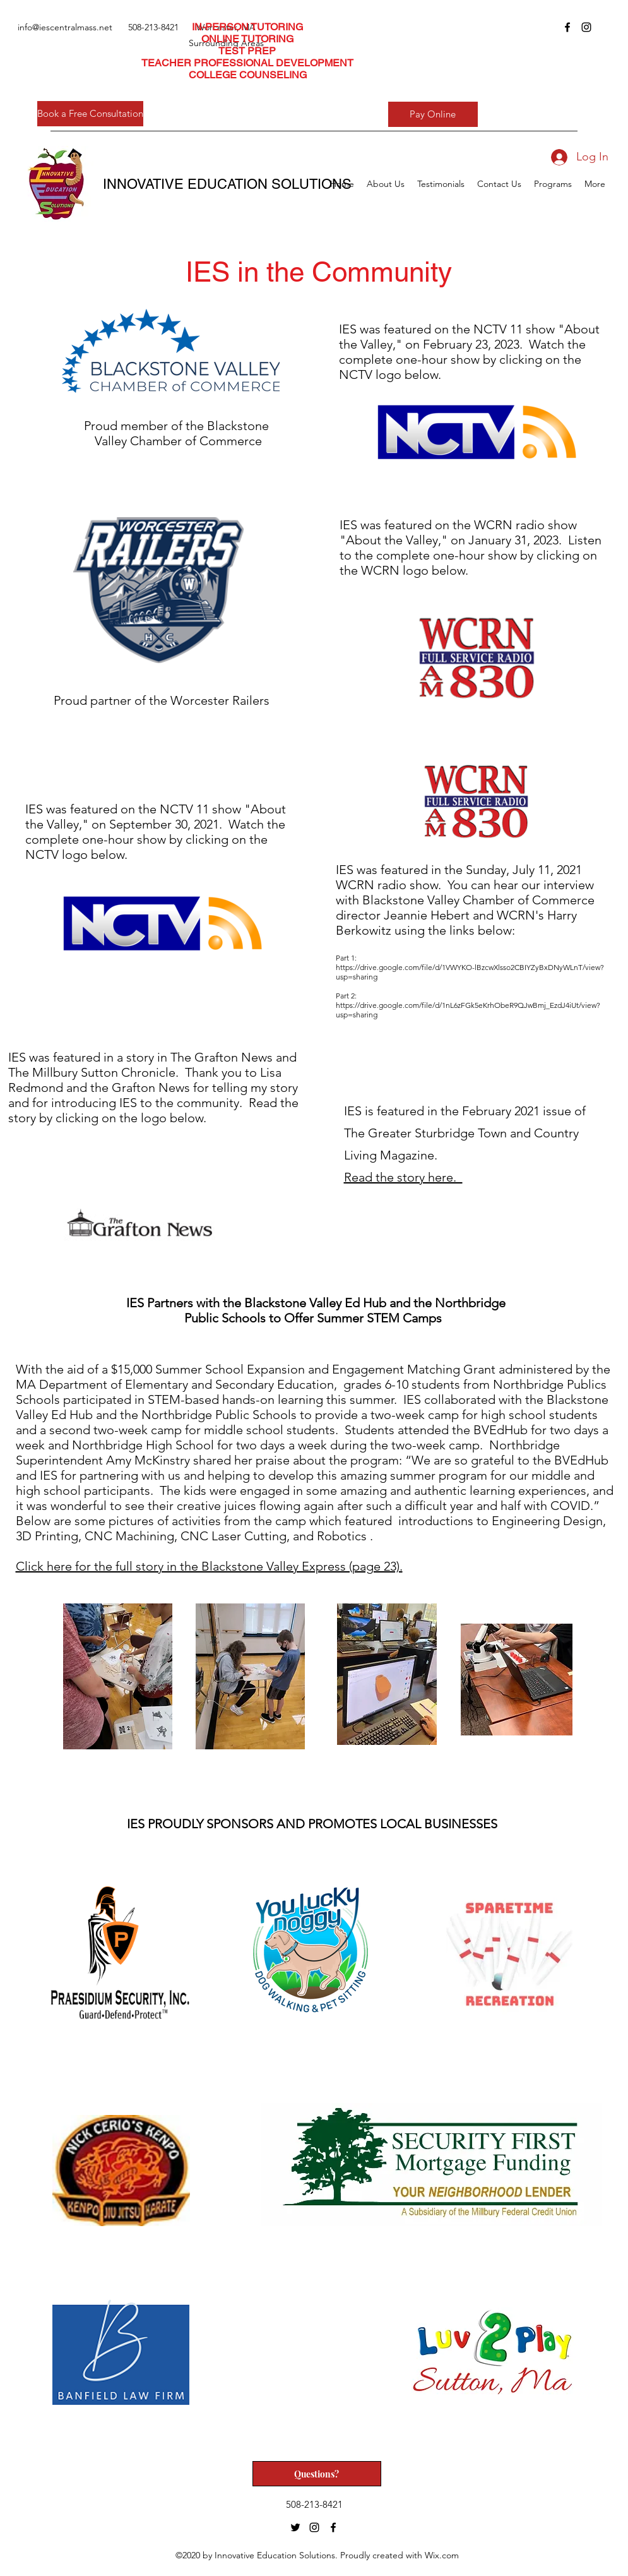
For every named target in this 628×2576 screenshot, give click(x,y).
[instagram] (586, 27)
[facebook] (567, 27)
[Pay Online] (433, 114)
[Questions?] (316, 2473)
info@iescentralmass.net (65, 27)
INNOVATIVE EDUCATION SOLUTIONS (227, 184)
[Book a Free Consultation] (90, 113)
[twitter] (295, 2527)
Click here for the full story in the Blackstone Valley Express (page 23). (209, 1566)
